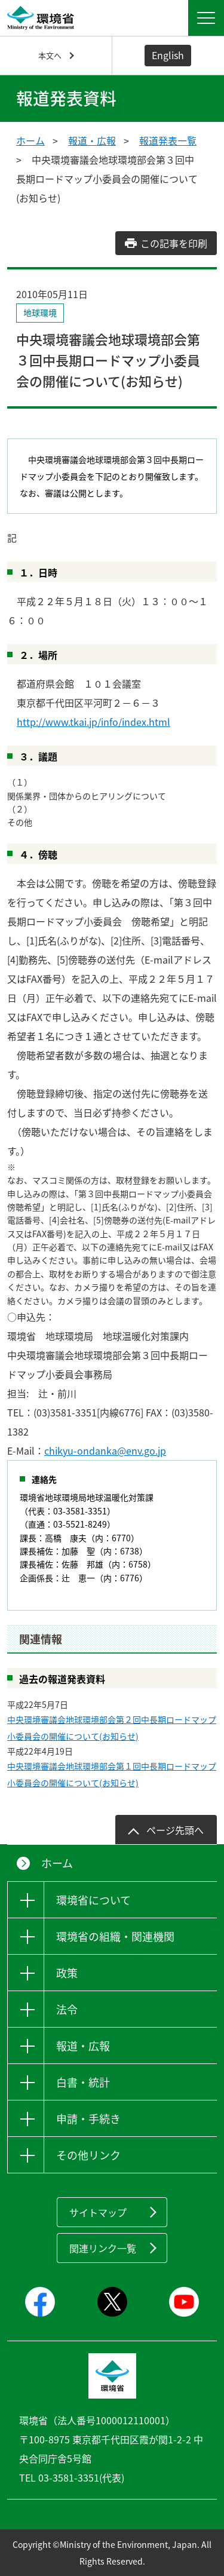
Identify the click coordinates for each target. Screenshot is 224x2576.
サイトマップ (98, 2212)
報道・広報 (92, 140)
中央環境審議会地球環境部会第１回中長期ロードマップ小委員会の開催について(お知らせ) (111, 1774)
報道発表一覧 (168, 140)
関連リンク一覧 (102, 2248)
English (168, 55)
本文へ (50, 55)
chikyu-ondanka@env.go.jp (105, 1450)
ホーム (30, 140)
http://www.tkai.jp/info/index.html (93, 721)
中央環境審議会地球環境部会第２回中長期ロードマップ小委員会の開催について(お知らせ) (111, 1727)
